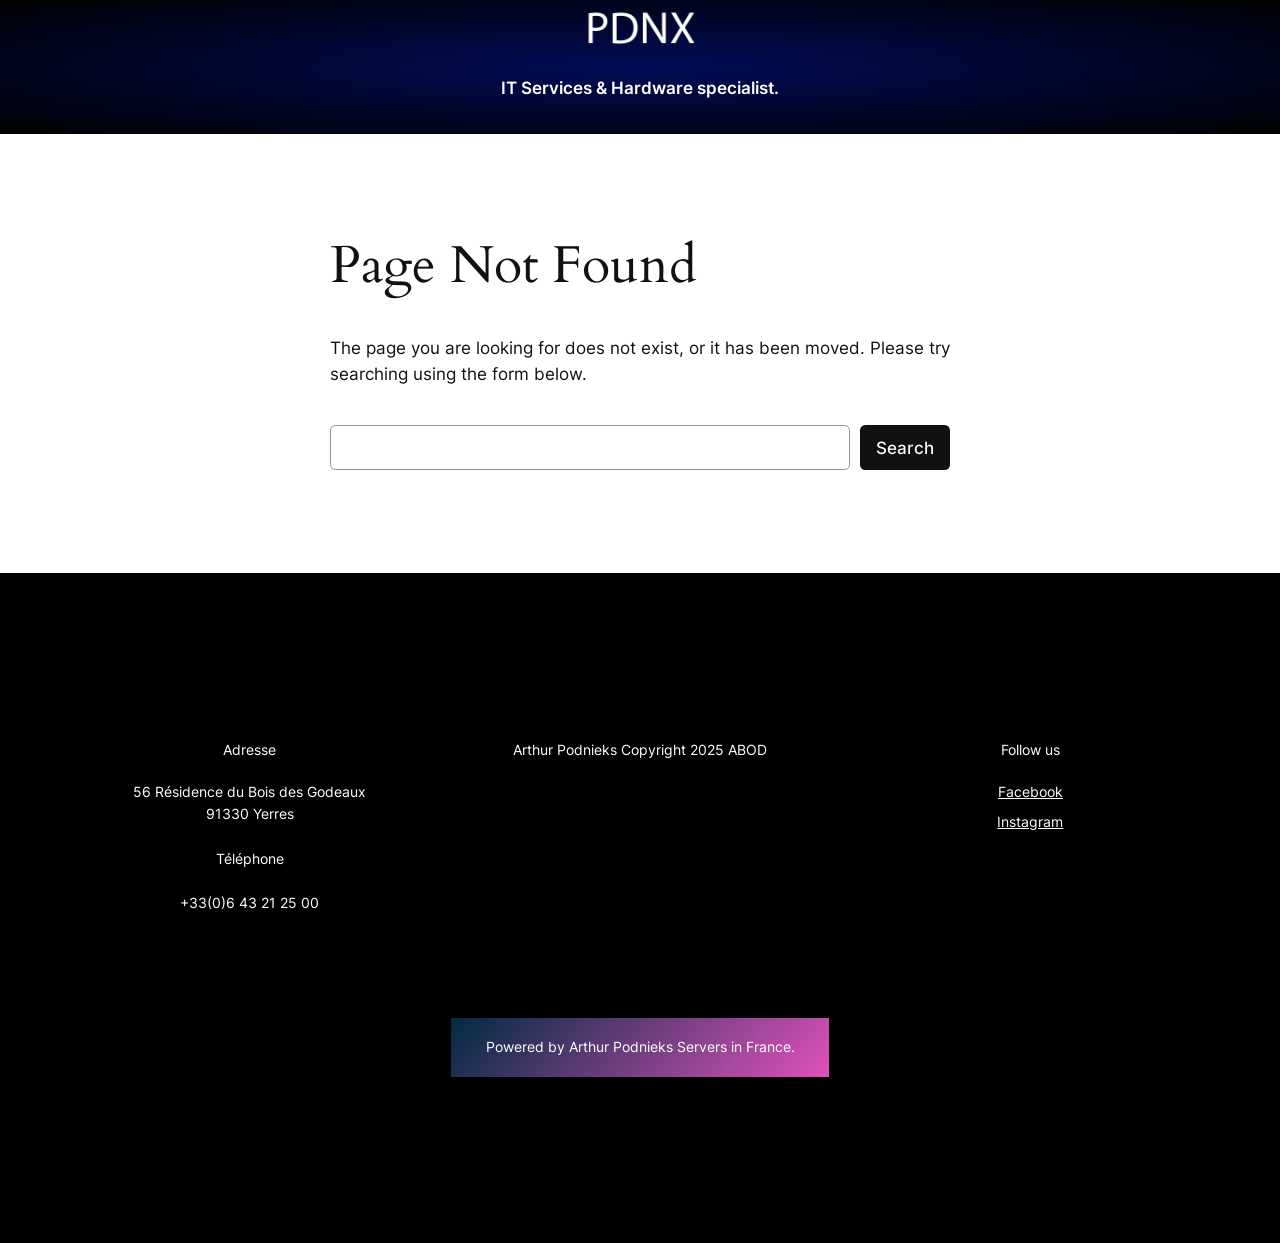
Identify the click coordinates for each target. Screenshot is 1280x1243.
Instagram (1030, 821)
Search (905, 448)
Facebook (1030, 791)
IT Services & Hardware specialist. (640, 88)
